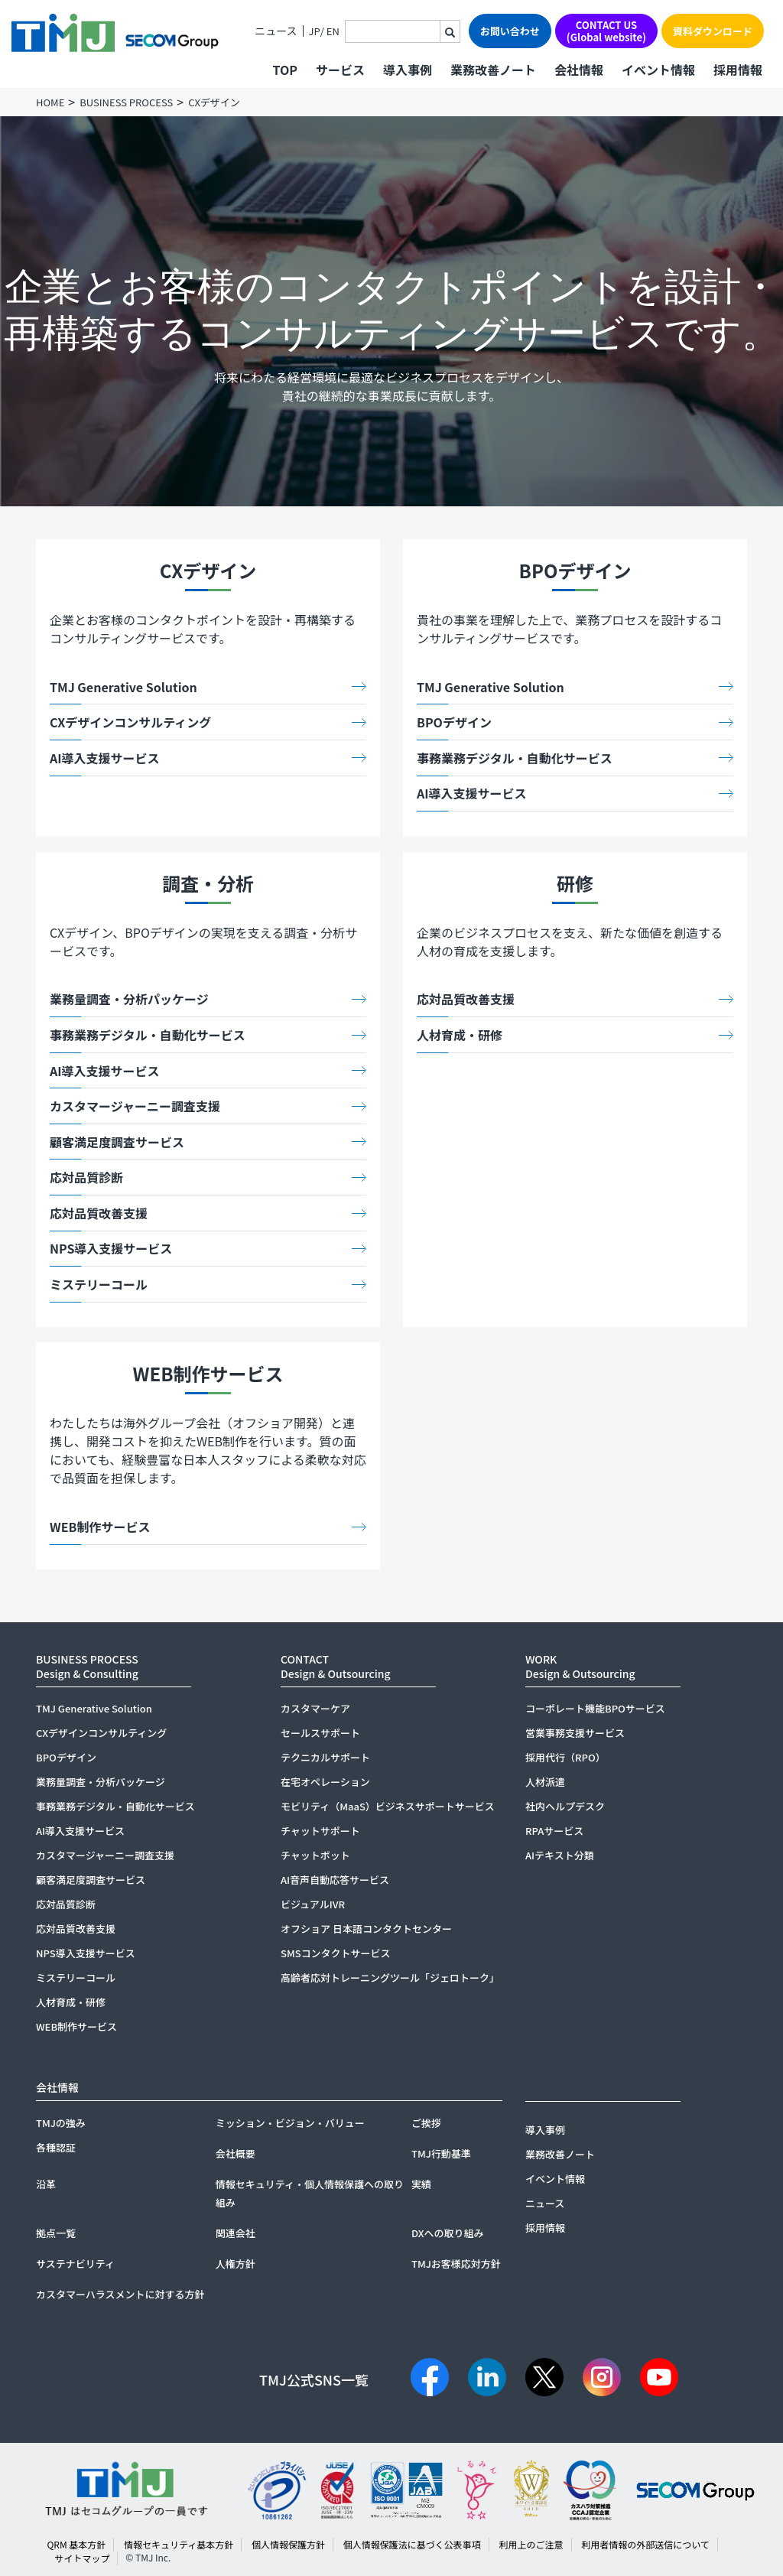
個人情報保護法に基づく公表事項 (412, 2544)
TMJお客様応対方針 (456, 2263)
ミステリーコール (99, 1284)
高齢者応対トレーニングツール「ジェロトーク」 (390, 1977)
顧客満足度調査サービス (117, 1142)
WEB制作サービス (100, 1526)
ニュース (276, 31)
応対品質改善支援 (99, 1213)
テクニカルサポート (325, 1757)
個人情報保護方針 (288, 2544)
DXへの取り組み (447, 2233)
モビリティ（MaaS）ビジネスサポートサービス (388, 1806)
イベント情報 (658, 69)
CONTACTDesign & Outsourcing (336, 1666)
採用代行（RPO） (565, 1757)
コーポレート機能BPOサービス (595, 1708)
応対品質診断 (86, 1177)
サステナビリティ (75, 2263)
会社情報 (578, 69)
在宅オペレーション (325, 1781)
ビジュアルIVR (313, 1904)
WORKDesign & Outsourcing (580, 1666)
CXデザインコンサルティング (130, 722)
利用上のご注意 (531, 2544)
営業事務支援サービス (575, 1732)
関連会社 (235, 2233)
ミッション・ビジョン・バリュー (290, 2123)
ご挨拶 (426, 2123)
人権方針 (235, 2263)
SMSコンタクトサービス (336, 1953)
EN (333, 31)
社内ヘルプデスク (565, 1806)
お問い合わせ (510, 31)
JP (314, 31)
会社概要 (235, 2153)
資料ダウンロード (712, 31)
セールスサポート (320, 1732)
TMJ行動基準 (441, 2153)
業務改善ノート (493, 69)
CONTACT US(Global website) (606, 31)
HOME (50, 102)
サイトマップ (81, 2558)
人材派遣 (545, 1781)
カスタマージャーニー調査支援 (135, 1106)
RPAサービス (554, 1830)
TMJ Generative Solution (123, 687)
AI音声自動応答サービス (335, 1879)
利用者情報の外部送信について (645, 2544)
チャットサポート (320, 1830)
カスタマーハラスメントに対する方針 (120, 2294)
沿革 (46, 2184)
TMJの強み (61, 2123)
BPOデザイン (454, 722)
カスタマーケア (315, 1708)
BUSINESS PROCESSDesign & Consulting (87, 1666)
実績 (421, 2184)
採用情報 (737, 69)
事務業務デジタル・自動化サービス (514, 758)
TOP (284, 69)
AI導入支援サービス (105, 758)
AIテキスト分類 (559, 1855)
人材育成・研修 (459, 1035)
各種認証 (56, 2147)
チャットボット (315, 1855)
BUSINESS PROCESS (126, 102)
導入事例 (407, 69)
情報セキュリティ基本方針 (178, 2544)
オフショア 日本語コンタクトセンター (366, 1928)
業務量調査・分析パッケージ (129, 999)
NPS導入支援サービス (111, 1248)
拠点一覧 (56, 2233)
